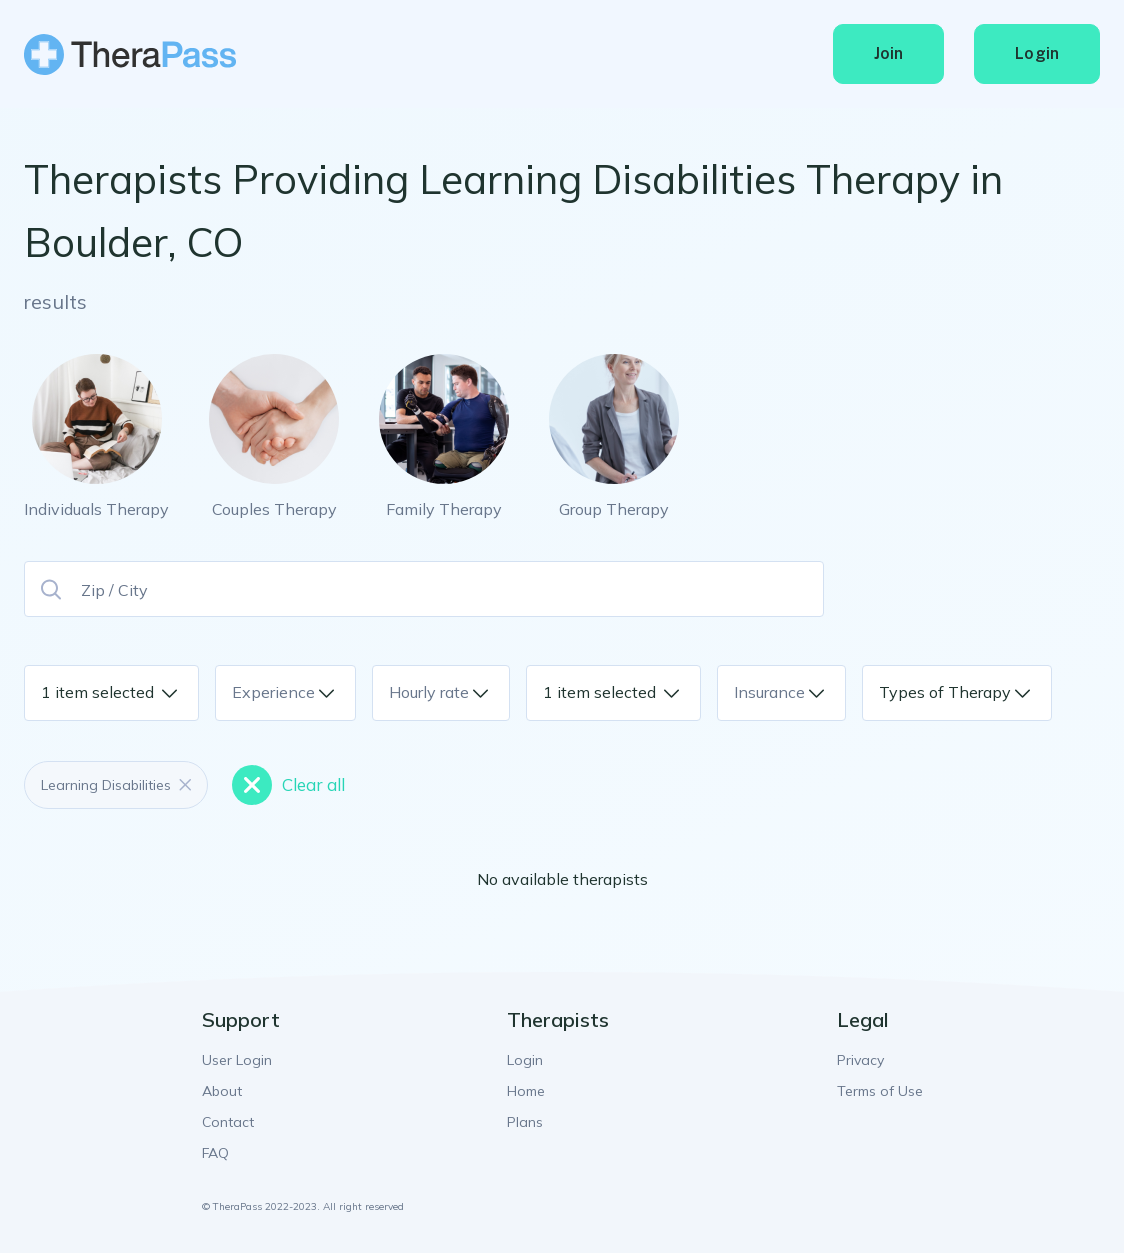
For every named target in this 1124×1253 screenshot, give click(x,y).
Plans (525, 1122)
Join (889, 53)
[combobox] (156, 693)
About (222, 1091)
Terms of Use (880, 1091)
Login (1037, 53)
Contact (228, 1122)
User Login (237, 1060)
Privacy (860, 1060)
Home (526, 1091)
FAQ (215, 1153)
